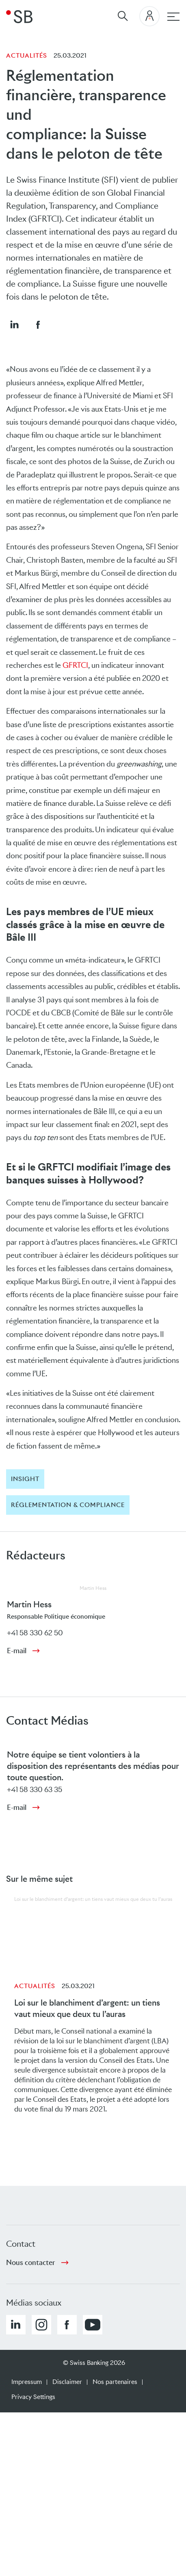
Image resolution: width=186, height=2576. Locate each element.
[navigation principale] (173, 16)
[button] (14, 324)
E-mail (16, 1650)
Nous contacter (30, 2262)
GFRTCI (75, 665)
